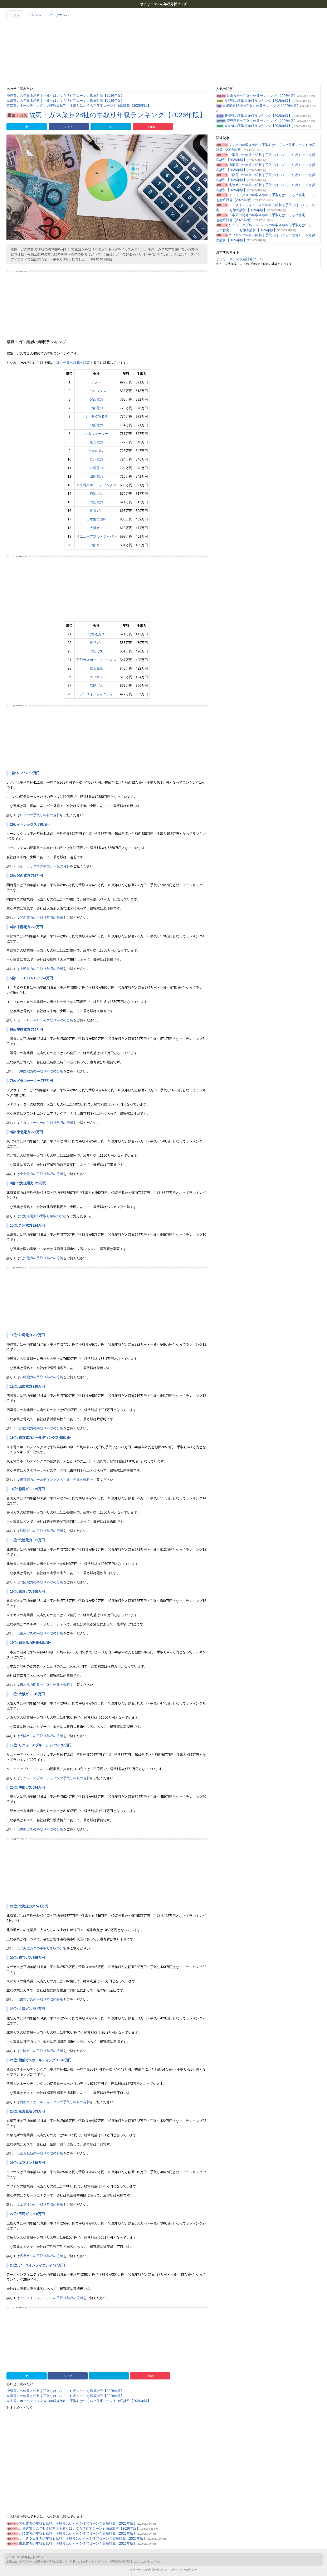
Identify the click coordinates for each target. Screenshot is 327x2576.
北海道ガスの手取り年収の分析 (43, 1948)
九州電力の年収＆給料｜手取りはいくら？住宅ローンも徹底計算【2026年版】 (65, 100)
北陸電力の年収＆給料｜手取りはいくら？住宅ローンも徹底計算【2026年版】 (78, 2533)
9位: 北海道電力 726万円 (28, 1183)
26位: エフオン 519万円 (27, 2163)
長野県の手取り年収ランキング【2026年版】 (258, 101)
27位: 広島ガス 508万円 (27, 2214)
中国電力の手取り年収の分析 (41, 1071)
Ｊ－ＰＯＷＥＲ (96, 416)
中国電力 (96, 425)
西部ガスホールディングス (96, 660)
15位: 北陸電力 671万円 (27, 1540)
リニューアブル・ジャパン (96, 536)
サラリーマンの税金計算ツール (239, 259)
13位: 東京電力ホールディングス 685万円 (40, 1438)
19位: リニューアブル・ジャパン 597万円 (40, 1745)
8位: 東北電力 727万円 (26, 1132)
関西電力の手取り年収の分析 (41, 917)
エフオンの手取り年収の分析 (41, 2204)
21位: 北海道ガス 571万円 (29, 1906)
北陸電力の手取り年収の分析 (41, 1582)
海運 (219, 106)
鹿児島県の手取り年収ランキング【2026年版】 (261, 121)
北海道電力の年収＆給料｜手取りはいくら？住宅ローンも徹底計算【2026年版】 (79, 2528)
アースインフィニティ (96, 694)
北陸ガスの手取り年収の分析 (41, 2051)
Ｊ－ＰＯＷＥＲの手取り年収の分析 (46, 1020)
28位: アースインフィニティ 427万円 (37, 2265)
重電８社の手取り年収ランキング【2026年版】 (261, 96)
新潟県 (220, 116)
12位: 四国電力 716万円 (27, 1386)
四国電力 (96, 476)
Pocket (152, 126)
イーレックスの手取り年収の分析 (45, 866)
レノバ (96, 382)
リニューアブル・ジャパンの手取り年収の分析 (55, 1778)
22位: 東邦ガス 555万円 (27, 1958)
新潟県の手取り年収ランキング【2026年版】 (258, 116)
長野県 (220, 101)
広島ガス (96, 685)
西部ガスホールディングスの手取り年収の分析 (55, 2102)
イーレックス (96, 391)
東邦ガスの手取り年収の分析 (41, 1999)
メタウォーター (96, 433)
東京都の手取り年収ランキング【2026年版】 (258, 126)
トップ (15, 15)
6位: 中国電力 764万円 (26, 1030)
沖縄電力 (96, 468)
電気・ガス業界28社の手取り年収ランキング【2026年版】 (117, 115)
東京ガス (96, 511)
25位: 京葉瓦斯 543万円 (27, 2111)
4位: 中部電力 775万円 (26, 927)
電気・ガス (17, 115)
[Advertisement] (163, 53)
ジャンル (34, 15)
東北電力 (96, 442)
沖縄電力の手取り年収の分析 (41, 1377)
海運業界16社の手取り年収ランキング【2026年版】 (261, 106)
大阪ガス (96, 528)
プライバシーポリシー (183, 2569)
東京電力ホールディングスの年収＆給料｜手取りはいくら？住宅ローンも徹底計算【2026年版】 (78, 105)
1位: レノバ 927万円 (24, 773)
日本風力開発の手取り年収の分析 (45, 1684)
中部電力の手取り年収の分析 (41, 969)
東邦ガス (96, 643)
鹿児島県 (221, 121)
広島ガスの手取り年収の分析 (41, 2256)
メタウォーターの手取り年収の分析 (46, 1122)
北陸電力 (96, 502)
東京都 (220, 126)
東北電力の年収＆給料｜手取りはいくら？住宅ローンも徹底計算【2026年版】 (78, 2543)
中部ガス (96, 545)
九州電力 (96, 459)
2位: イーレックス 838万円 (29, 824)
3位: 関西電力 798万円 (26, 876)
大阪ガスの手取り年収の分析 (41, 1736)
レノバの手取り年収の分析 (40, 815)
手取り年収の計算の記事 (71, 362)
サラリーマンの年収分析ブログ (163, 4)
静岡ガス (96, 493)
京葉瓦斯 (96, 668)
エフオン (96, 677)
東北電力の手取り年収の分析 (41, 1174)
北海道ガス (96, 634)
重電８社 (221, 96)
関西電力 (96, 399)
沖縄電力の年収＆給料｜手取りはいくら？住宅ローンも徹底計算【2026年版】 (65, 95)
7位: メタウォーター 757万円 (31, 1081)
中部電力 (96, 408)
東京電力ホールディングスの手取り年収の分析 (55, 1479)
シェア (68, 126)
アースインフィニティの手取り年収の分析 (51, 2298)
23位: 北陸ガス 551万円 (27, 2009)
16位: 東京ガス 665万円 (27, 1592)
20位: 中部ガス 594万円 (27, 1787)
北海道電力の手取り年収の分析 (43, 1216)
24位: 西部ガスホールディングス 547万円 (40, 2060)
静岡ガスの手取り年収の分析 (41, 1531)
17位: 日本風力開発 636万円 (30, 1643)
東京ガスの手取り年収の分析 (41, 1633)
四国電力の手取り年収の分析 (41, 1428)
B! (110, 126)
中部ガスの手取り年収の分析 (41, 1829)
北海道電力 (96, 451)
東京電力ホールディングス (96, 485)
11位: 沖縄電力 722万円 (27, 1335)
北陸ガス (96, 651)
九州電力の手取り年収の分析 (41, 1258)
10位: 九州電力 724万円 (27, 1225)
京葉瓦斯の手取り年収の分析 (41, 2153)
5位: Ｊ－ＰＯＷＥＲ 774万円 (31, 978)
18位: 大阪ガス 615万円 (27, 1694)
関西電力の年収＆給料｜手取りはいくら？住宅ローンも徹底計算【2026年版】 (78, 2523)
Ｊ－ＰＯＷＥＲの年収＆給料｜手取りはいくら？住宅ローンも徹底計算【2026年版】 (83, 2538)
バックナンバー (61, 15)
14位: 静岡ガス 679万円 (27, 1489)
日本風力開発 (96, 519)
